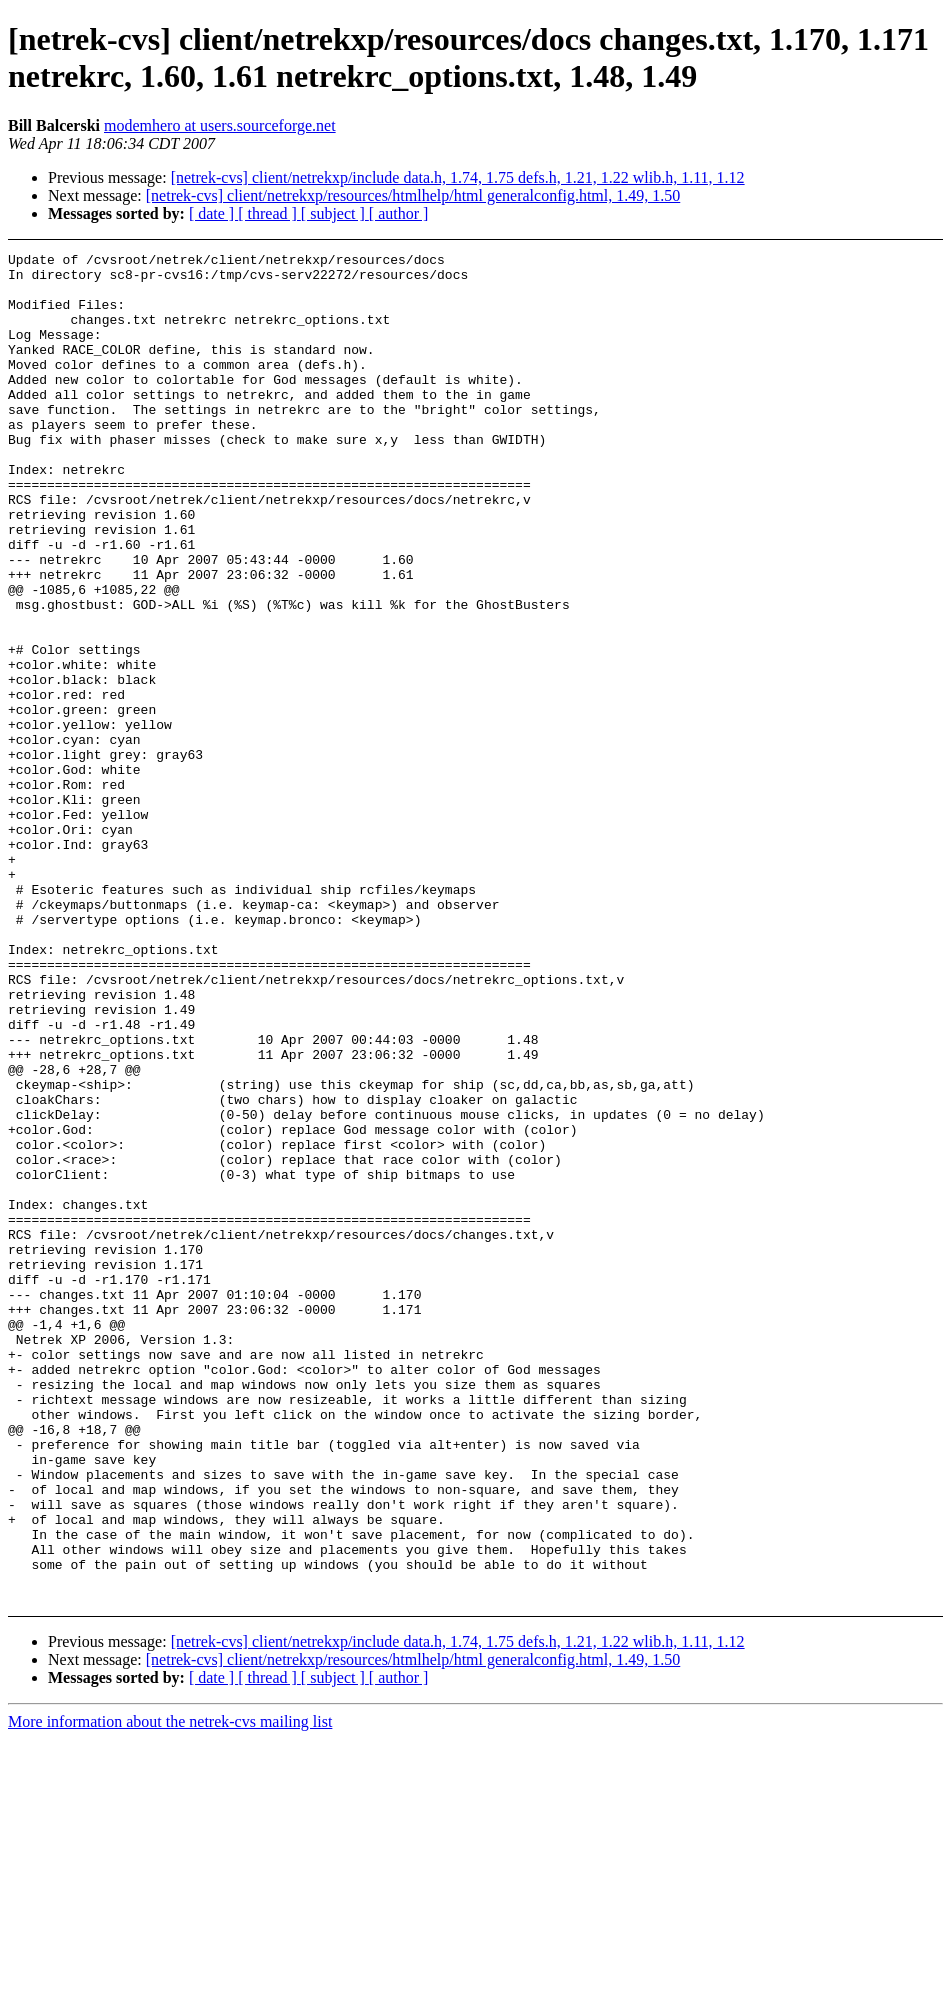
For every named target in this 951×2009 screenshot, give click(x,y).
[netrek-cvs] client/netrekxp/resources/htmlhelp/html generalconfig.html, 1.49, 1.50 (413, 195)
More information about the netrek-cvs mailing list (170, 1991)
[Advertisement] (865, 302)
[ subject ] (335, 213)
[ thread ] (269, 213)
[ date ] (213, 213)
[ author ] (399, 213)
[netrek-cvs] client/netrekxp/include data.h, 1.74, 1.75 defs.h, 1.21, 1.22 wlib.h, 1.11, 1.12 (458, 177)
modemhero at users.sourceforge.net (220, 125)
